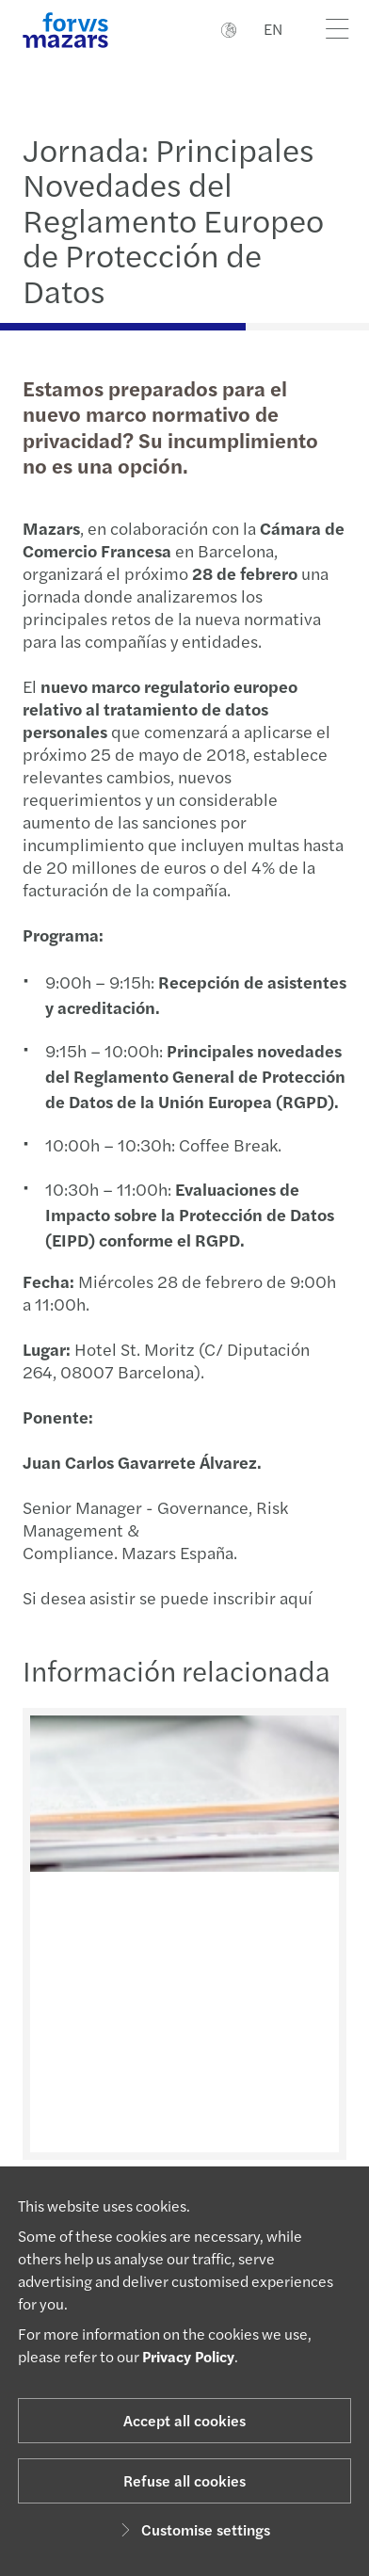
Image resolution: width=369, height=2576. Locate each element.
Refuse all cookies (184, 2480)
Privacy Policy (188, 2356)
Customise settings (192, 2529)
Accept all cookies (184, 2420)
